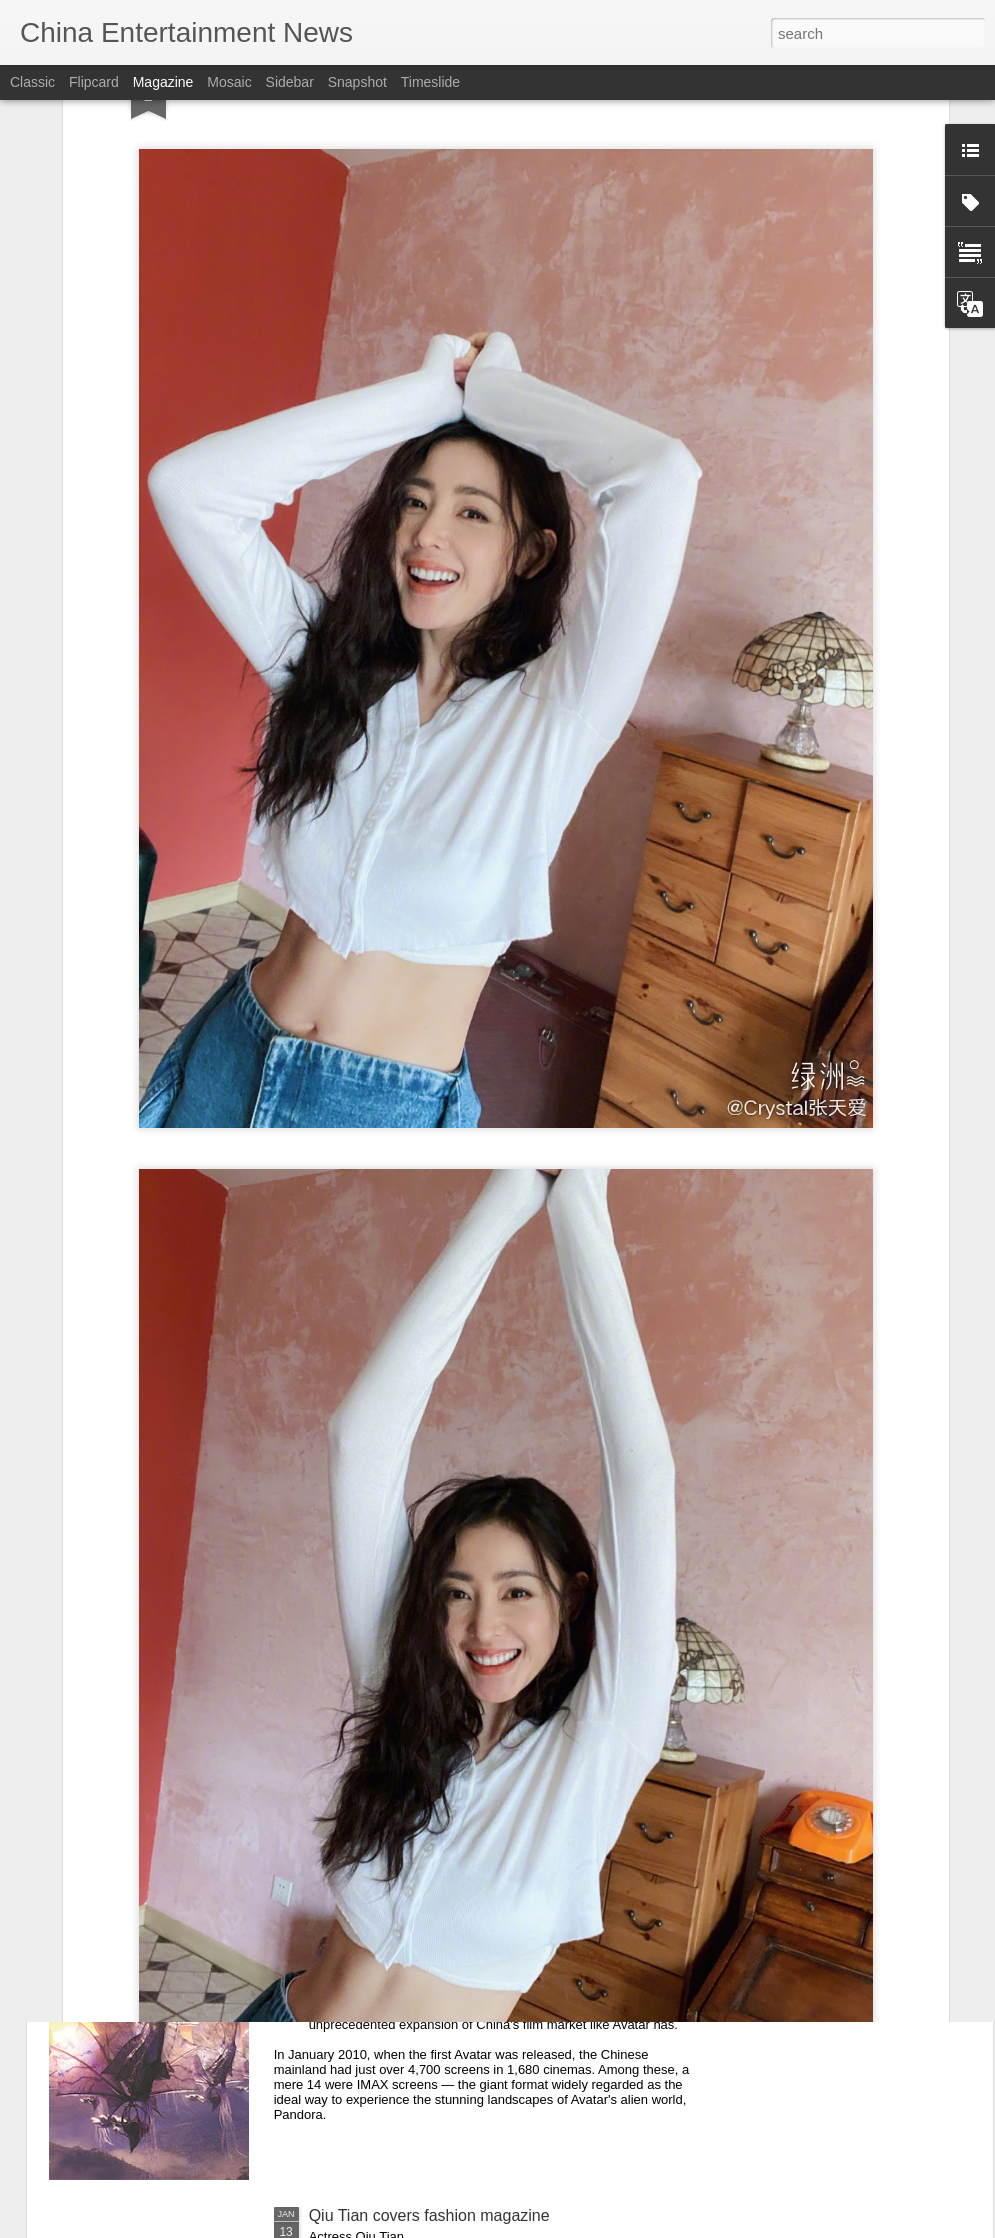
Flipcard (94, 82)
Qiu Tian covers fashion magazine (429, 2215)
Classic (32, 82)
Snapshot (357, 82)
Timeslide (430, 82)
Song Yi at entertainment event (418, 1761)
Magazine (163, 82)
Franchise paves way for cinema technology (464, 1988)
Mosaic (229, 82)
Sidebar (290, 82)
